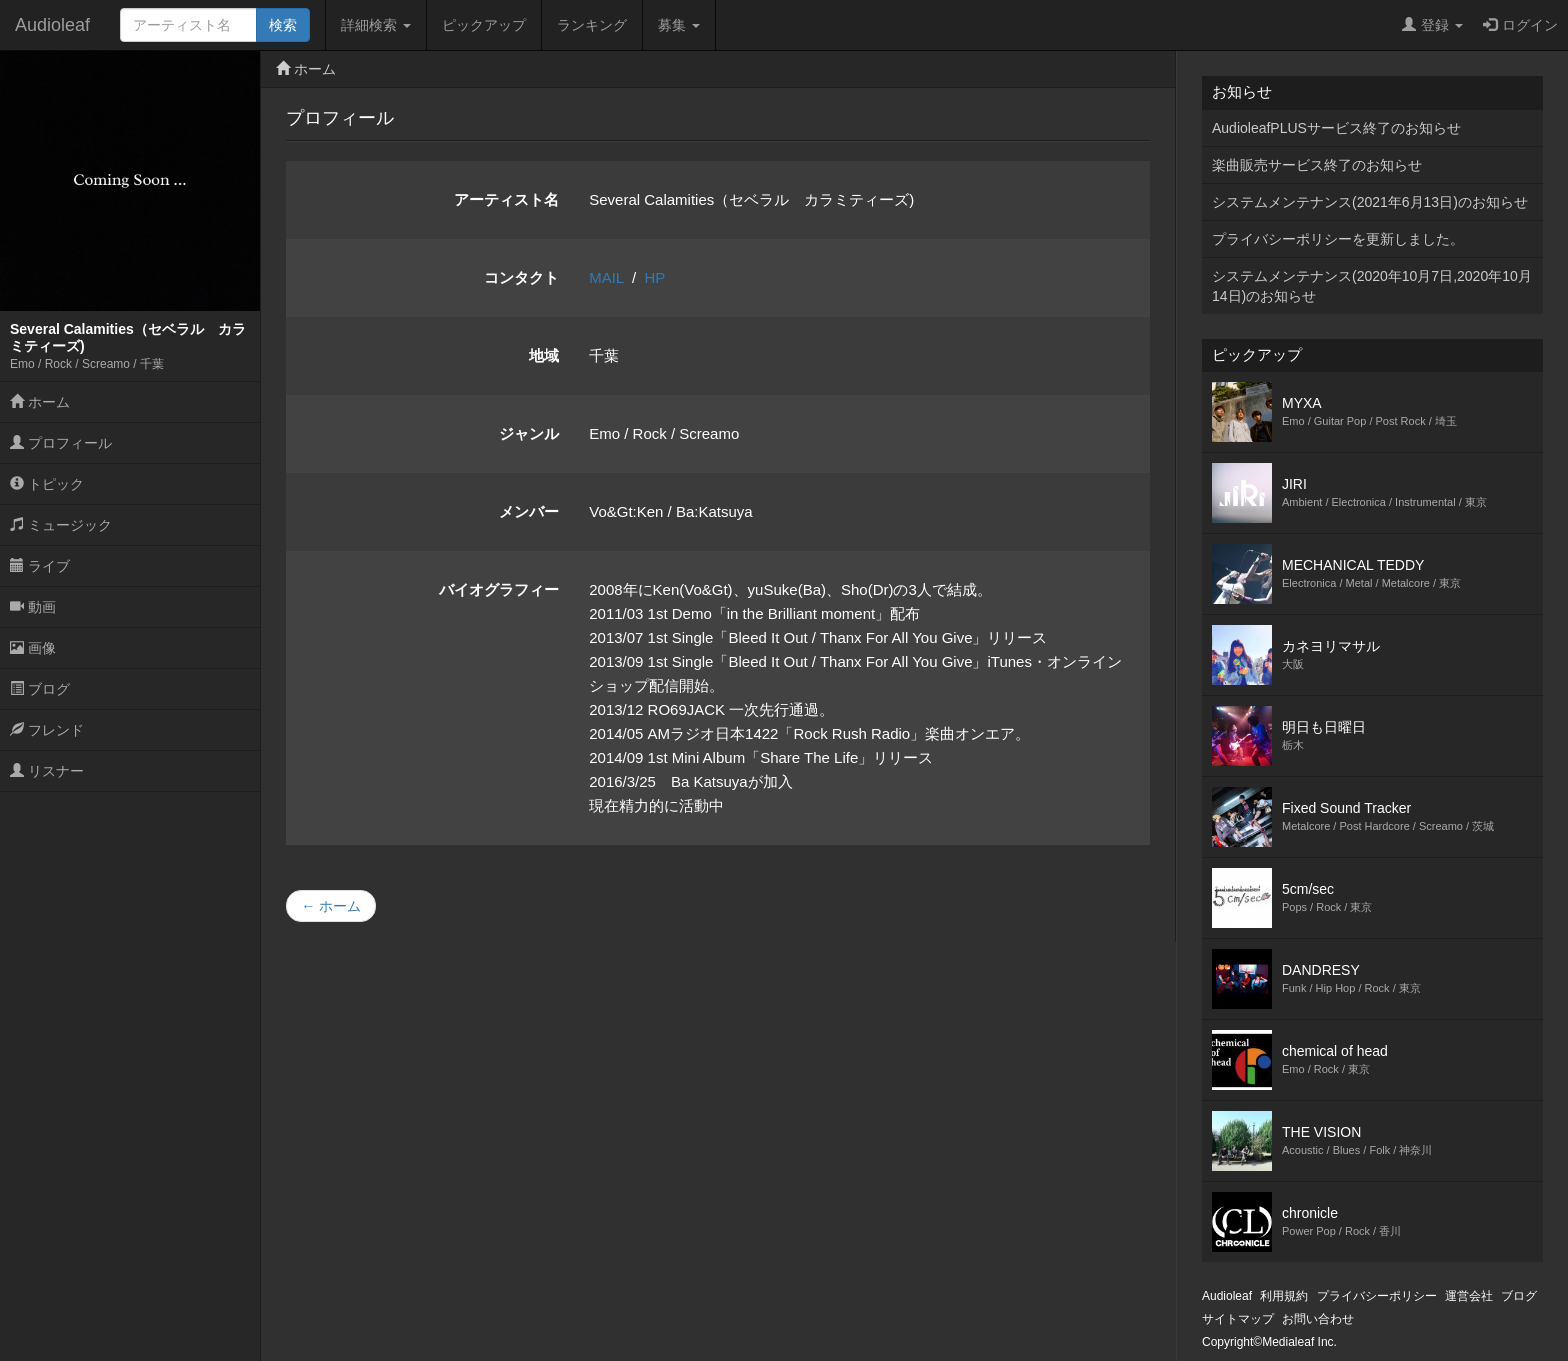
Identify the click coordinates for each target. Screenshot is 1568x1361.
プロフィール (61, 443)
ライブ (40, 566)
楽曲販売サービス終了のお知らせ (1317, 165)
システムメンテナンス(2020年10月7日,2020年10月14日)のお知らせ (1372, 286)
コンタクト (521, 277)
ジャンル (529, 433)
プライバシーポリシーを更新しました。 (1338, 239)
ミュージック (61, 525)
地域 (544, 355)
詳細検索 (376, 25)
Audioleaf (52, 25)
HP (655, 277)
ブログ (40, 689)
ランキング (592, 25)
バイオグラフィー (499, 589)
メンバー (529, 511)
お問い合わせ (1318, 1319)
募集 (679, 25)
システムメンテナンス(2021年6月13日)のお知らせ (1370, 202)
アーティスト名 (506, 199)
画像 (33, 648)
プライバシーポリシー (1377, 1296)
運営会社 (1469, 1296)
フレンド (47, 730)
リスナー (47, 771)
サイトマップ (1238, 1319)
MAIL (606, 277)
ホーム (40, 402)
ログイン (1520, 25)
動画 (33, 607)
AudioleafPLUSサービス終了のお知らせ (1336, 128)
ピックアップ (484, 25)
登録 (1432, 25)
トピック (47, 484)
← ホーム (331, 906)
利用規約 (1284, 1296)
